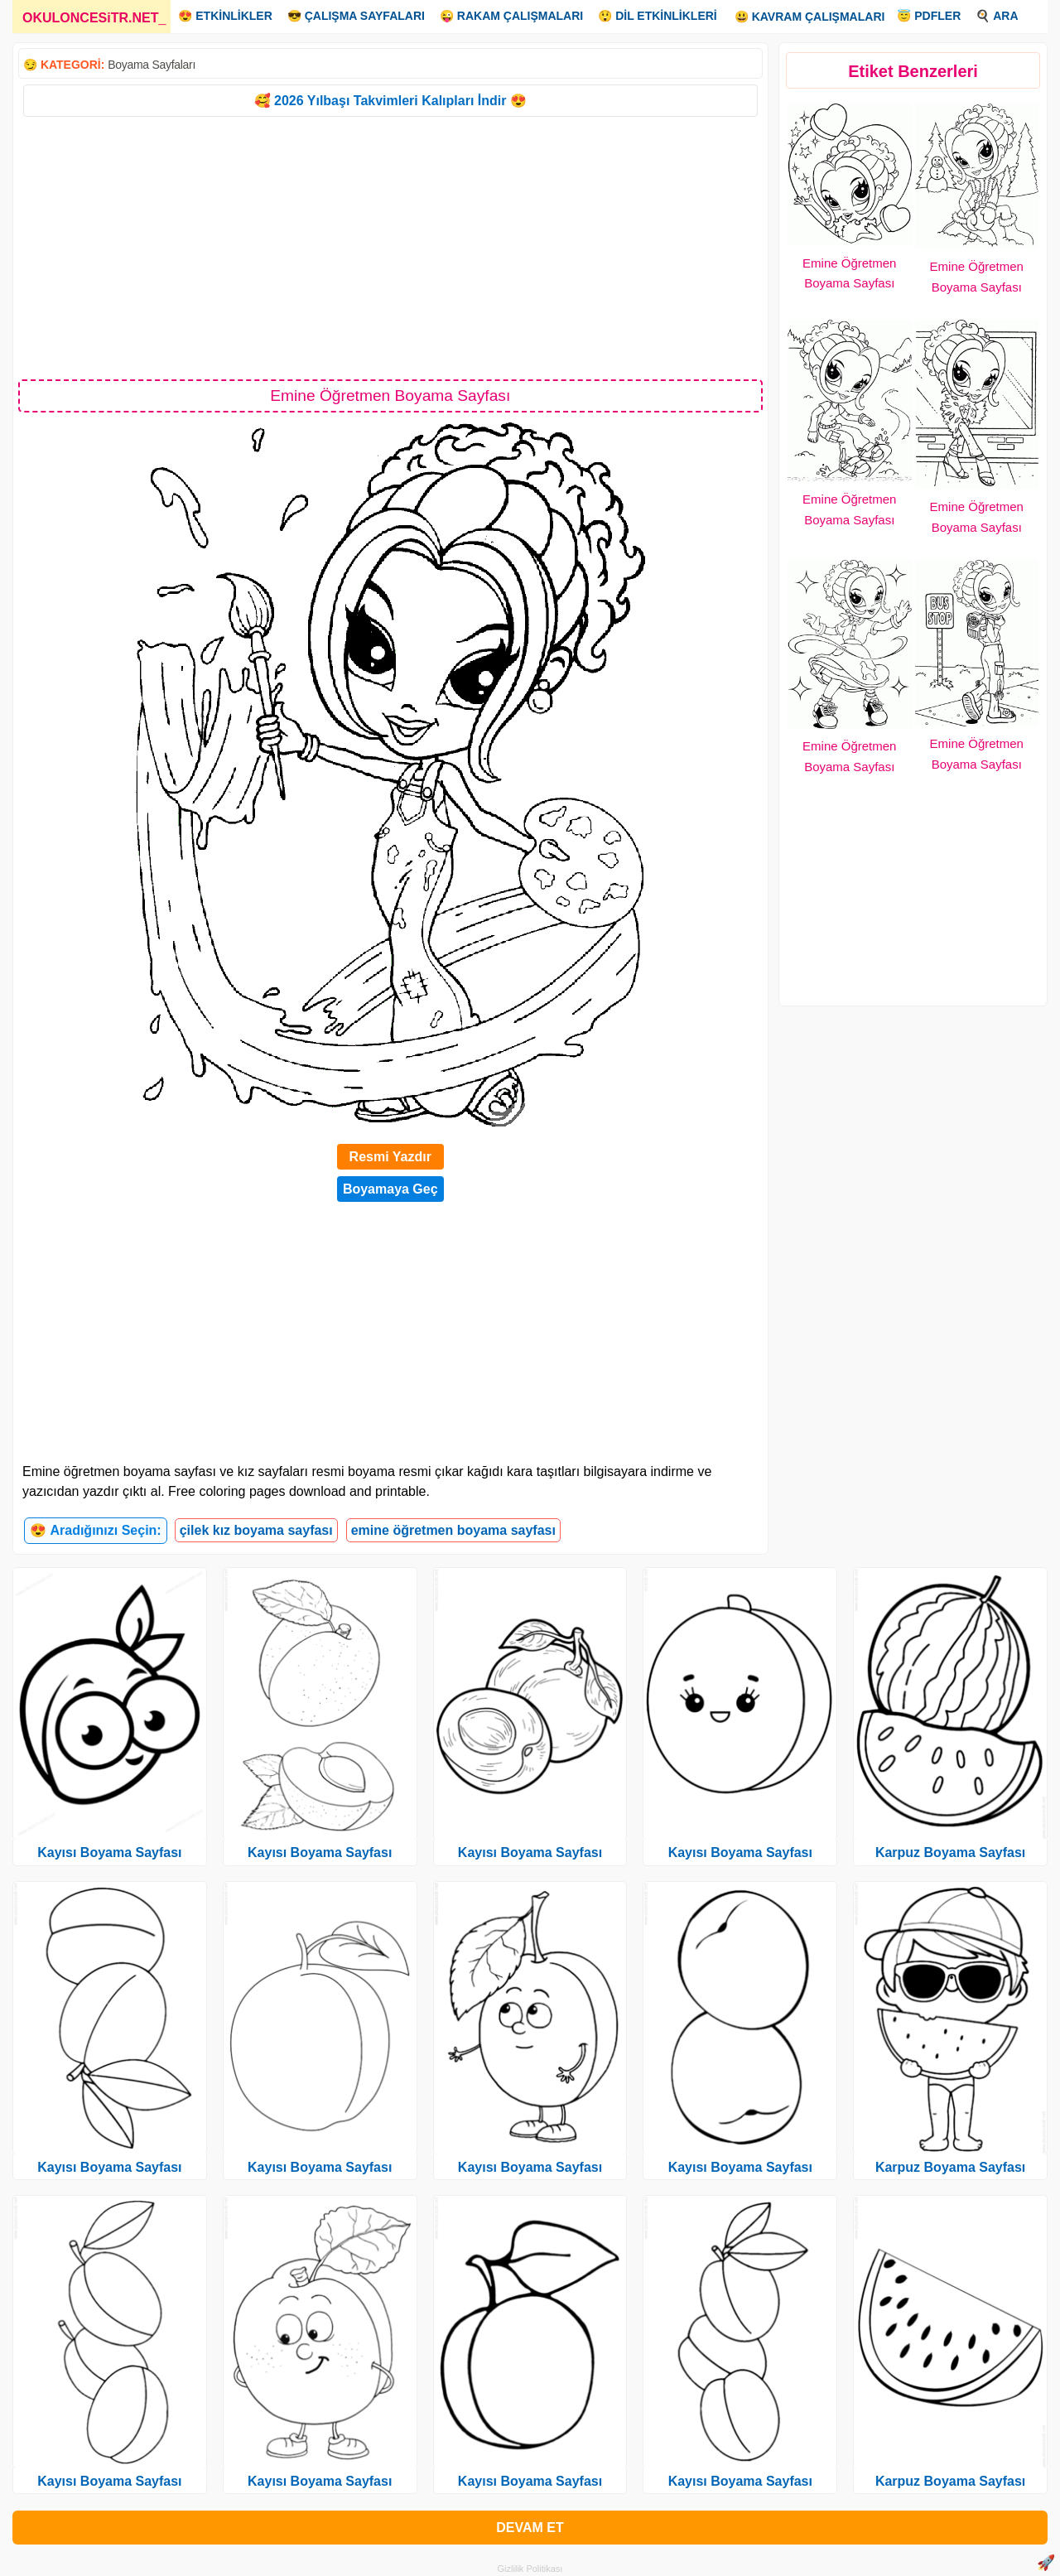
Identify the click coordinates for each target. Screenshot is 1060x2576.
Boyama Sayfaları (151, 64)
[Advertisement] (390, 247)
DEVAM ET (529, 2528)
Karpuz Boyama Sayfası (950, 1852)
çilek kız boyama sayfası (256, 1530)
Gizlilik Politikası (530, 2569)
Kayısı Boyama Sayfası (109, 1852)
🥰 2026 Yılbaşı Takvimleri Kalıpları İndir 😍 (390, 101)
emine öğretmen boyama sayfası (453, 1530)
